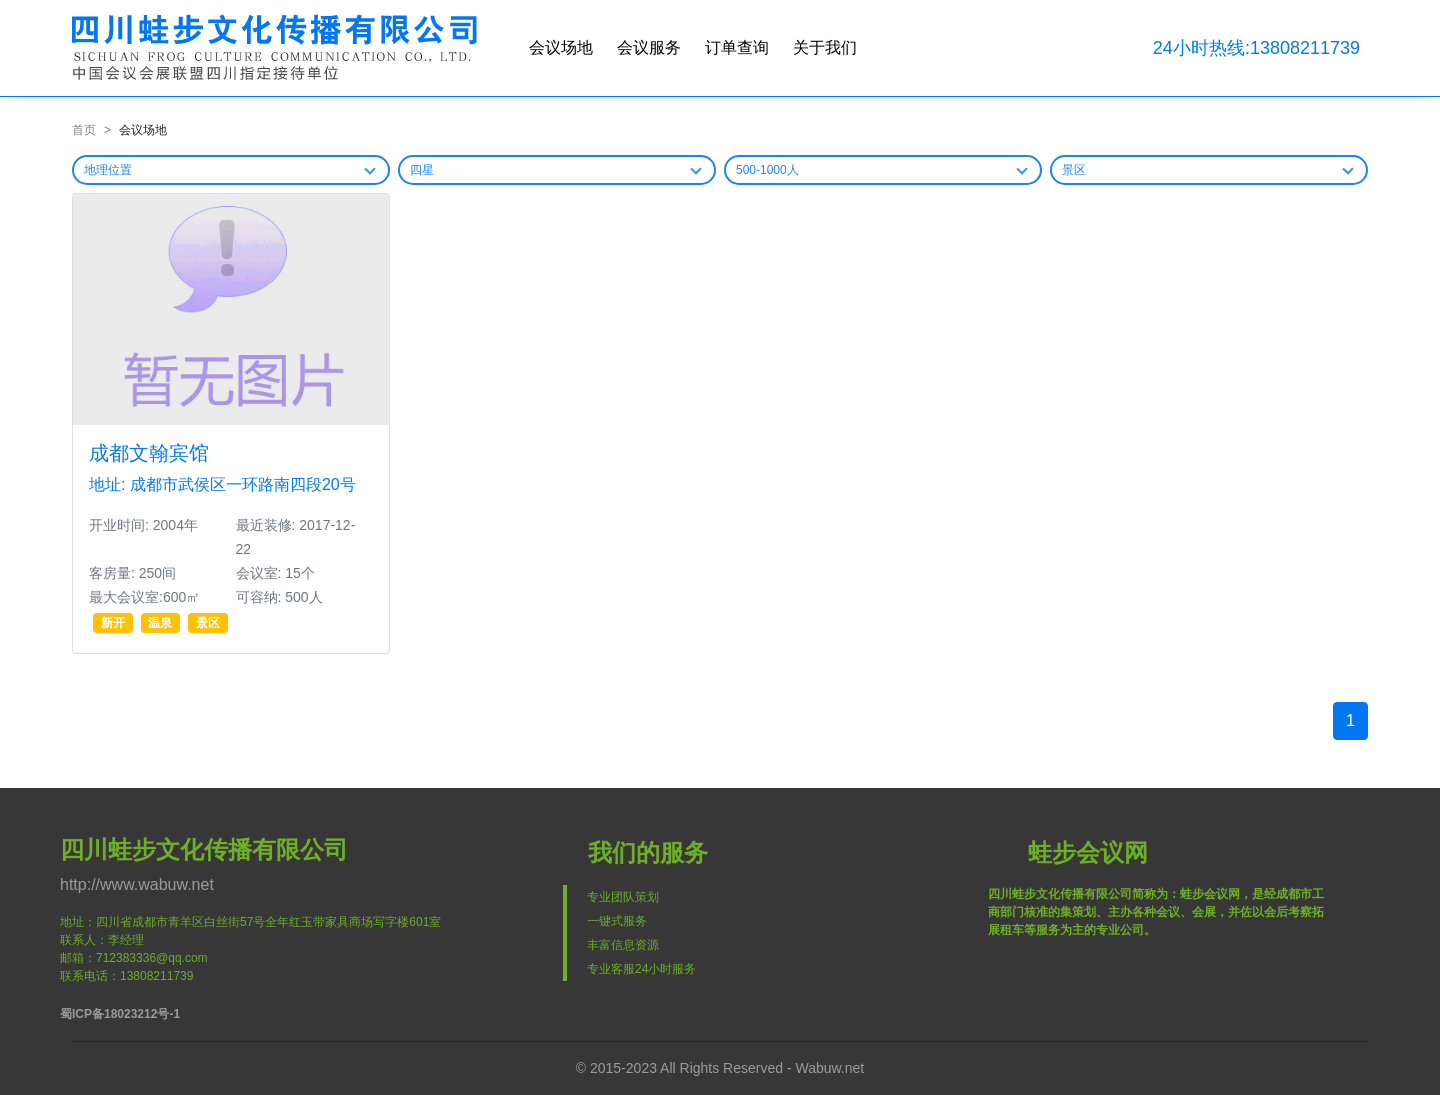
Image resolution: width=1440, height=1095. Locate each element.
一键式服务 (617, 921)
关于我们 (825, 47)
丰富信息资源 (623, 945)
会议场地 (561, 47)
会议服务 (649, 47)
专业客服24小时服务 (641, 969)
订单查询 (737, 47)
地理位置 (108, 170)
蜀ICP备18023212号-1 (120, 1014)
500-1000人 (767, 170)
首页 (84, 130)
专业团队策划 (623, 897)
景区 (1074, 170)
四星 (422, 170)
